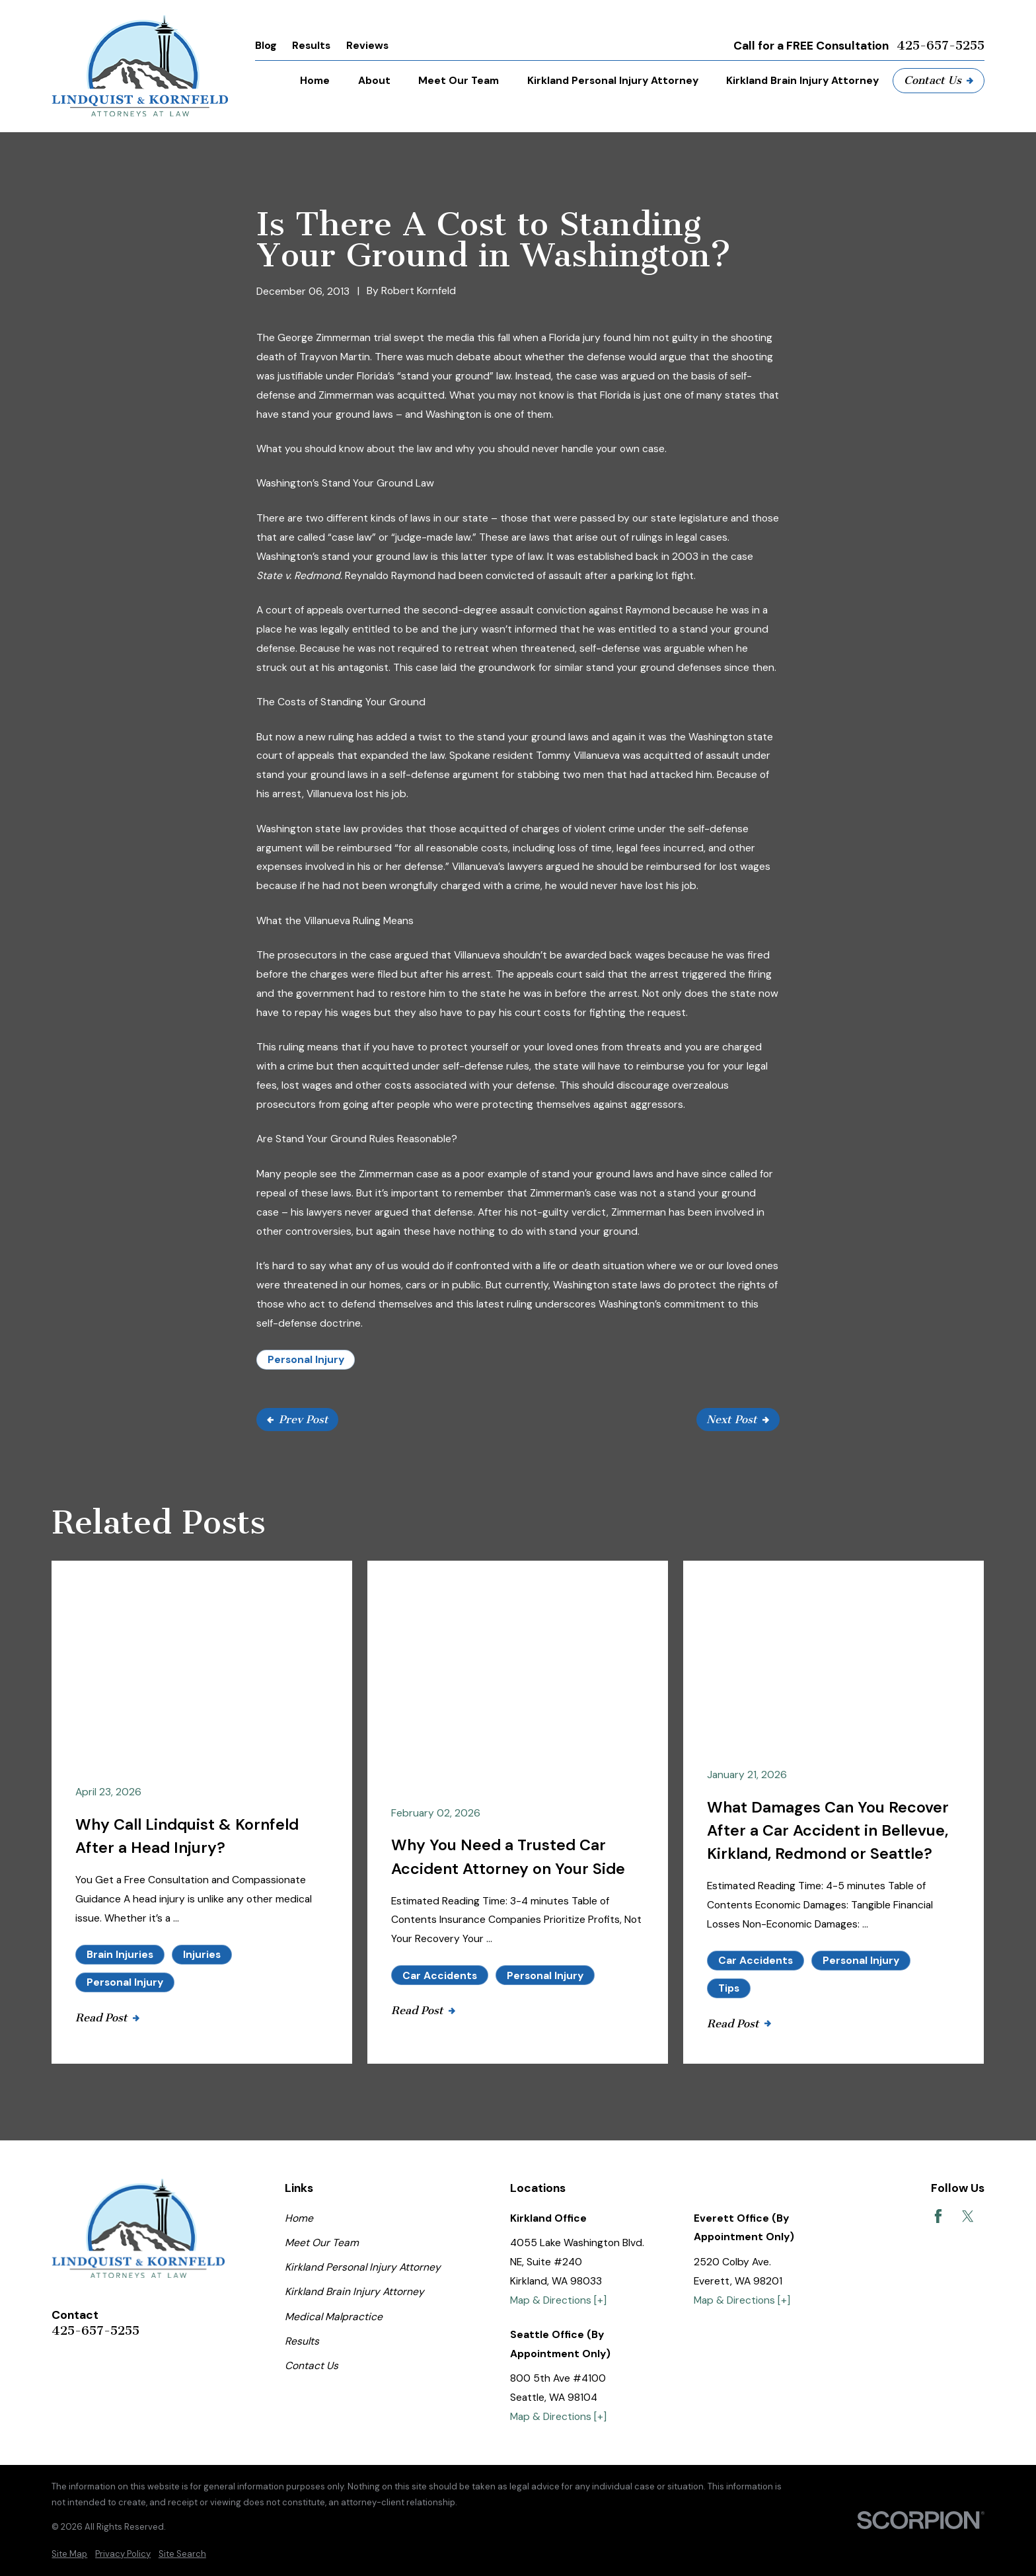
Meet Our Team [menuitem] (458, 80)
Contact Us (938, 80)
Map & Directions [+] (558, 2300)
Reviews (367, 45)
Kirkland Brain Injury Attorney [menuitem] (802, 80)
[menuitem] (69, 2554)
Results (311, 45)
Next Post (737, 1419)
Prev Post (297, 1419)
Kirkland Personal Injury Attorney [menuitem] (612, 80)
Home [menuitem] (315, 80)
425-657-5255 (940, 46)
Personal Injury (306, 1359)
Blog (266, 45)
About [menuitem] (374, 80)
